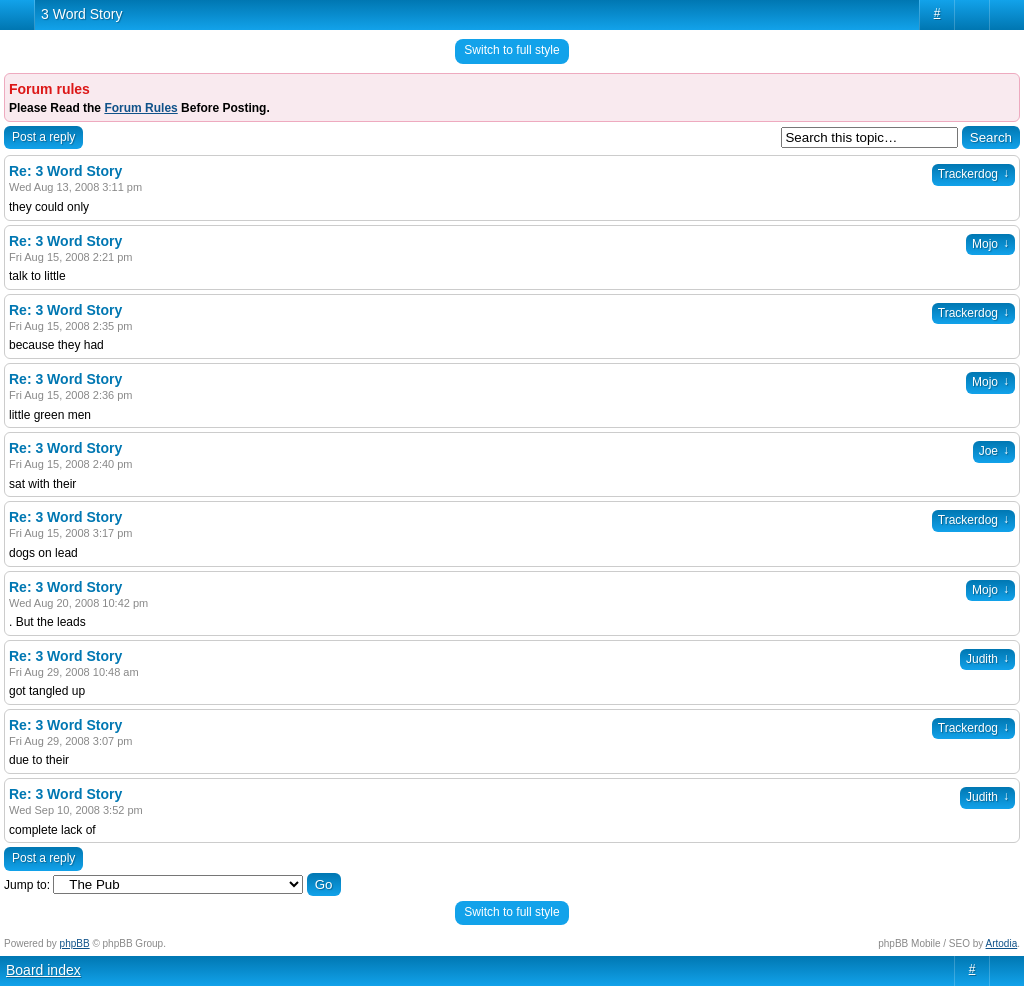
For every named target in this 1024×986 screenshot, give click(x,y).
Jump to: (27, 885)
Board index (43, 970)
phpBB (75, 943)
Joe (994, 451)
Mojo (990, 244)
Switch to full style (511, 50)
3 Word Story (81, 14)
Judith (987, 659)
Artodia (1002, 943)
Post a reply (43, 137)
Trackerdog (973, 174)
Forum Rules (140, 108)
